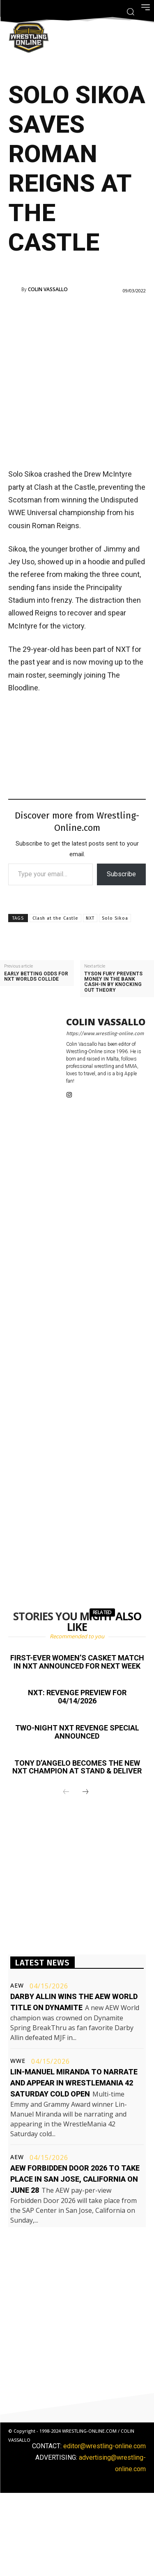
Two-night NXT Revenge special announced (77, 1731)
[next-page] (85, 1792)
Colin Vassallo (48, 289)
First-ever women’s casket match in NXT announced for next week (77, 1661)
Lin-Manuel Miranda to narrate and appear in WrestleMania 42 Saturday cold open (74, 2082)
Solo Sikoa (115, 918)
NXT (90, 918)
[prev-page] (66, 1792)
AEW (17, 1985)
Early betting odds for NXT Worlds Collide (36, 976)
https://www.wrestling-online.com (105, 1033)
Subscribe (121, 874)
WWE (17, 2061)
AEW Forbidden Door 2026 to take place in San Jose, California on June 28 (75, 2179)
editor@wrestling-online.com (104, 2446)
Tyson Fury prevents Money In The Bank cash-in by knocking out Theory (113, 982)
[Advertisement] (77, 380)
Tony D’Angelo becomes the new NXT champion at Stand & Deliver (77, 1767)
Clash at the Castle (55, 918)
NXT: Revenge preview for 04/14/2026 (77, 1696)
